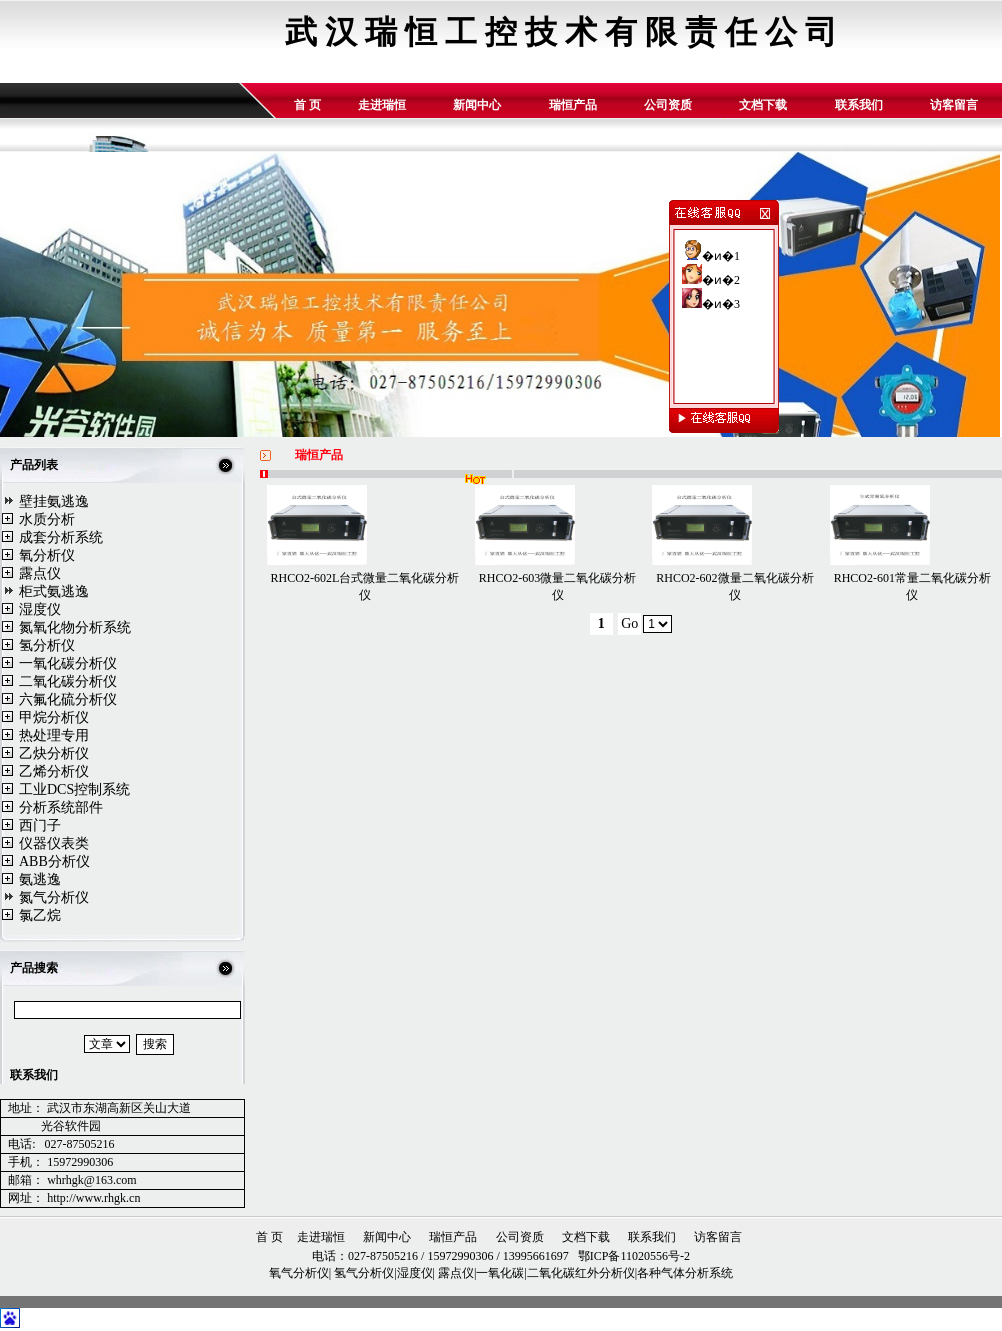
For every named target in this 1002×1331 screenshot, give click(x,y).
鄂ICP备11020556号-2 (632, 1256)
